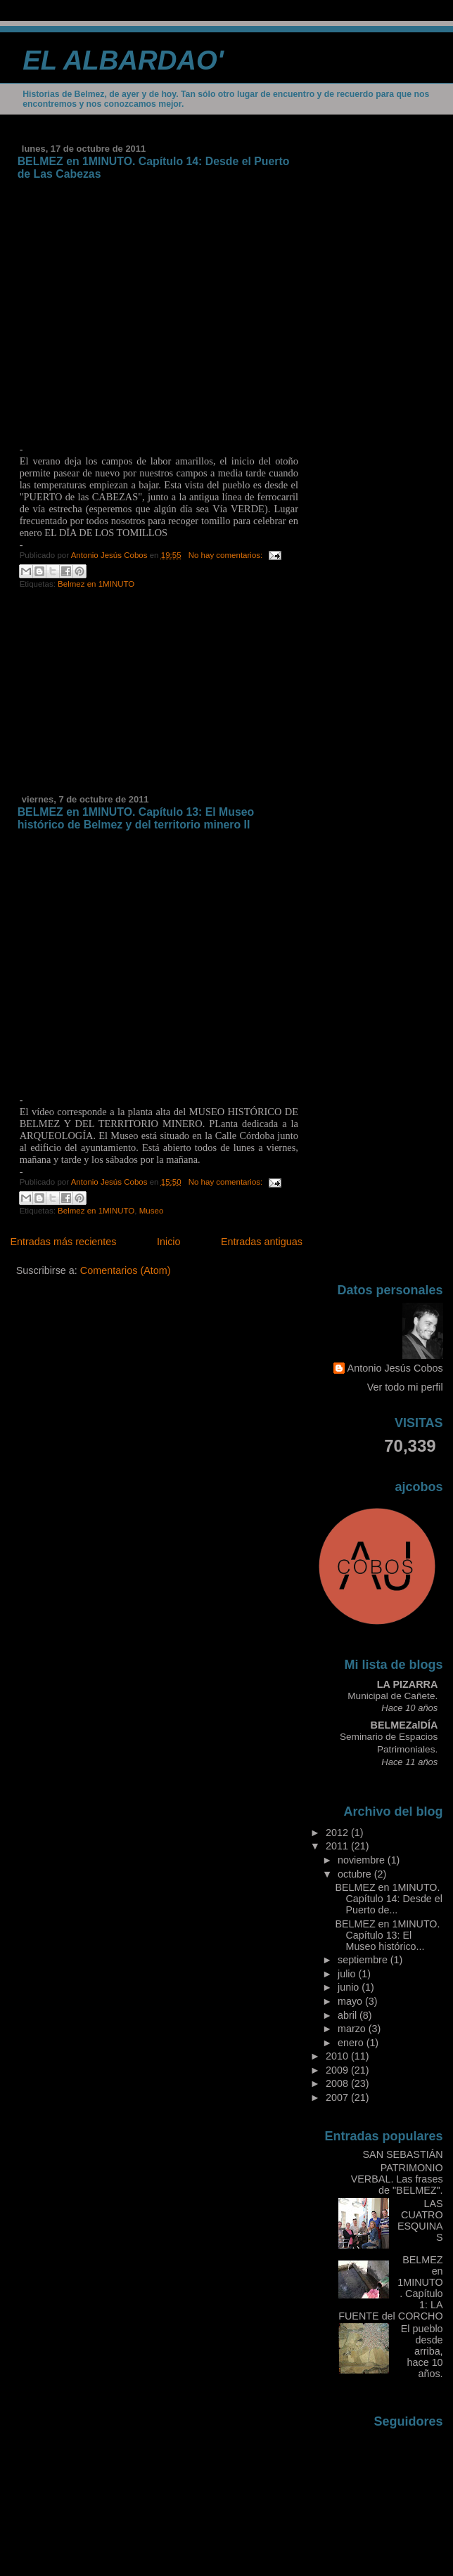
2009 (338, 2070)
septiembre (364, 1959)
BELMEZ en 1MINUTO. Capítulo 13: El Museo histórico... (388, 1935)
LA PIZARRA (407, 1684)
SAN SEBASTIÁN (402, 2154)
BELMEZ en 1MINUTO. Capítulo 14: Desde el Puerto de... (389, 1898)
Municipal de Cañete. (392, 1696)
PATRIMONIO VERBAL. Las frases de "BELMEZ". (397, 2179)
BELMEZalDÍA (404, 1725)
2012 (338, 1832)
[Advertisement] (121, 697)
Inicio (169, 1241)
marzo (353, 2028)
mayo (351, 2001)
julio (348, 1973)
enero (352, 2042)
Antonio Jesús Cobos (395, 1368)
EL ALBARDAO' (123, 60)
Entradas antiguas (261, 1241)
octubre (356, 1874)
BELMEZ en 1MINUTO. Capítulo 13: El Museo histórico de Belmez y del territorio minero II (136, 818)
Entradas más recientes (63, 1241)
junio (350, 1987)
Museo (151, 1210)
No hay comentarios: (227, 555)
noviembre (363, 1860)
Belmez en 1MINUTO (96, 584)
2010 (338, 2056)
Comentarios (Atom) (125, 1270)
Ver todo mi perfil (405, 1387)
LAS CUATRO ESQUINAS (420, 2220)
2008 (338, 2083)
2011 (338, 1846)
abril (348, 2015)
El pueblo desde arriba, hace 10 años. (422, 2351)
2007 (338, 2097)
